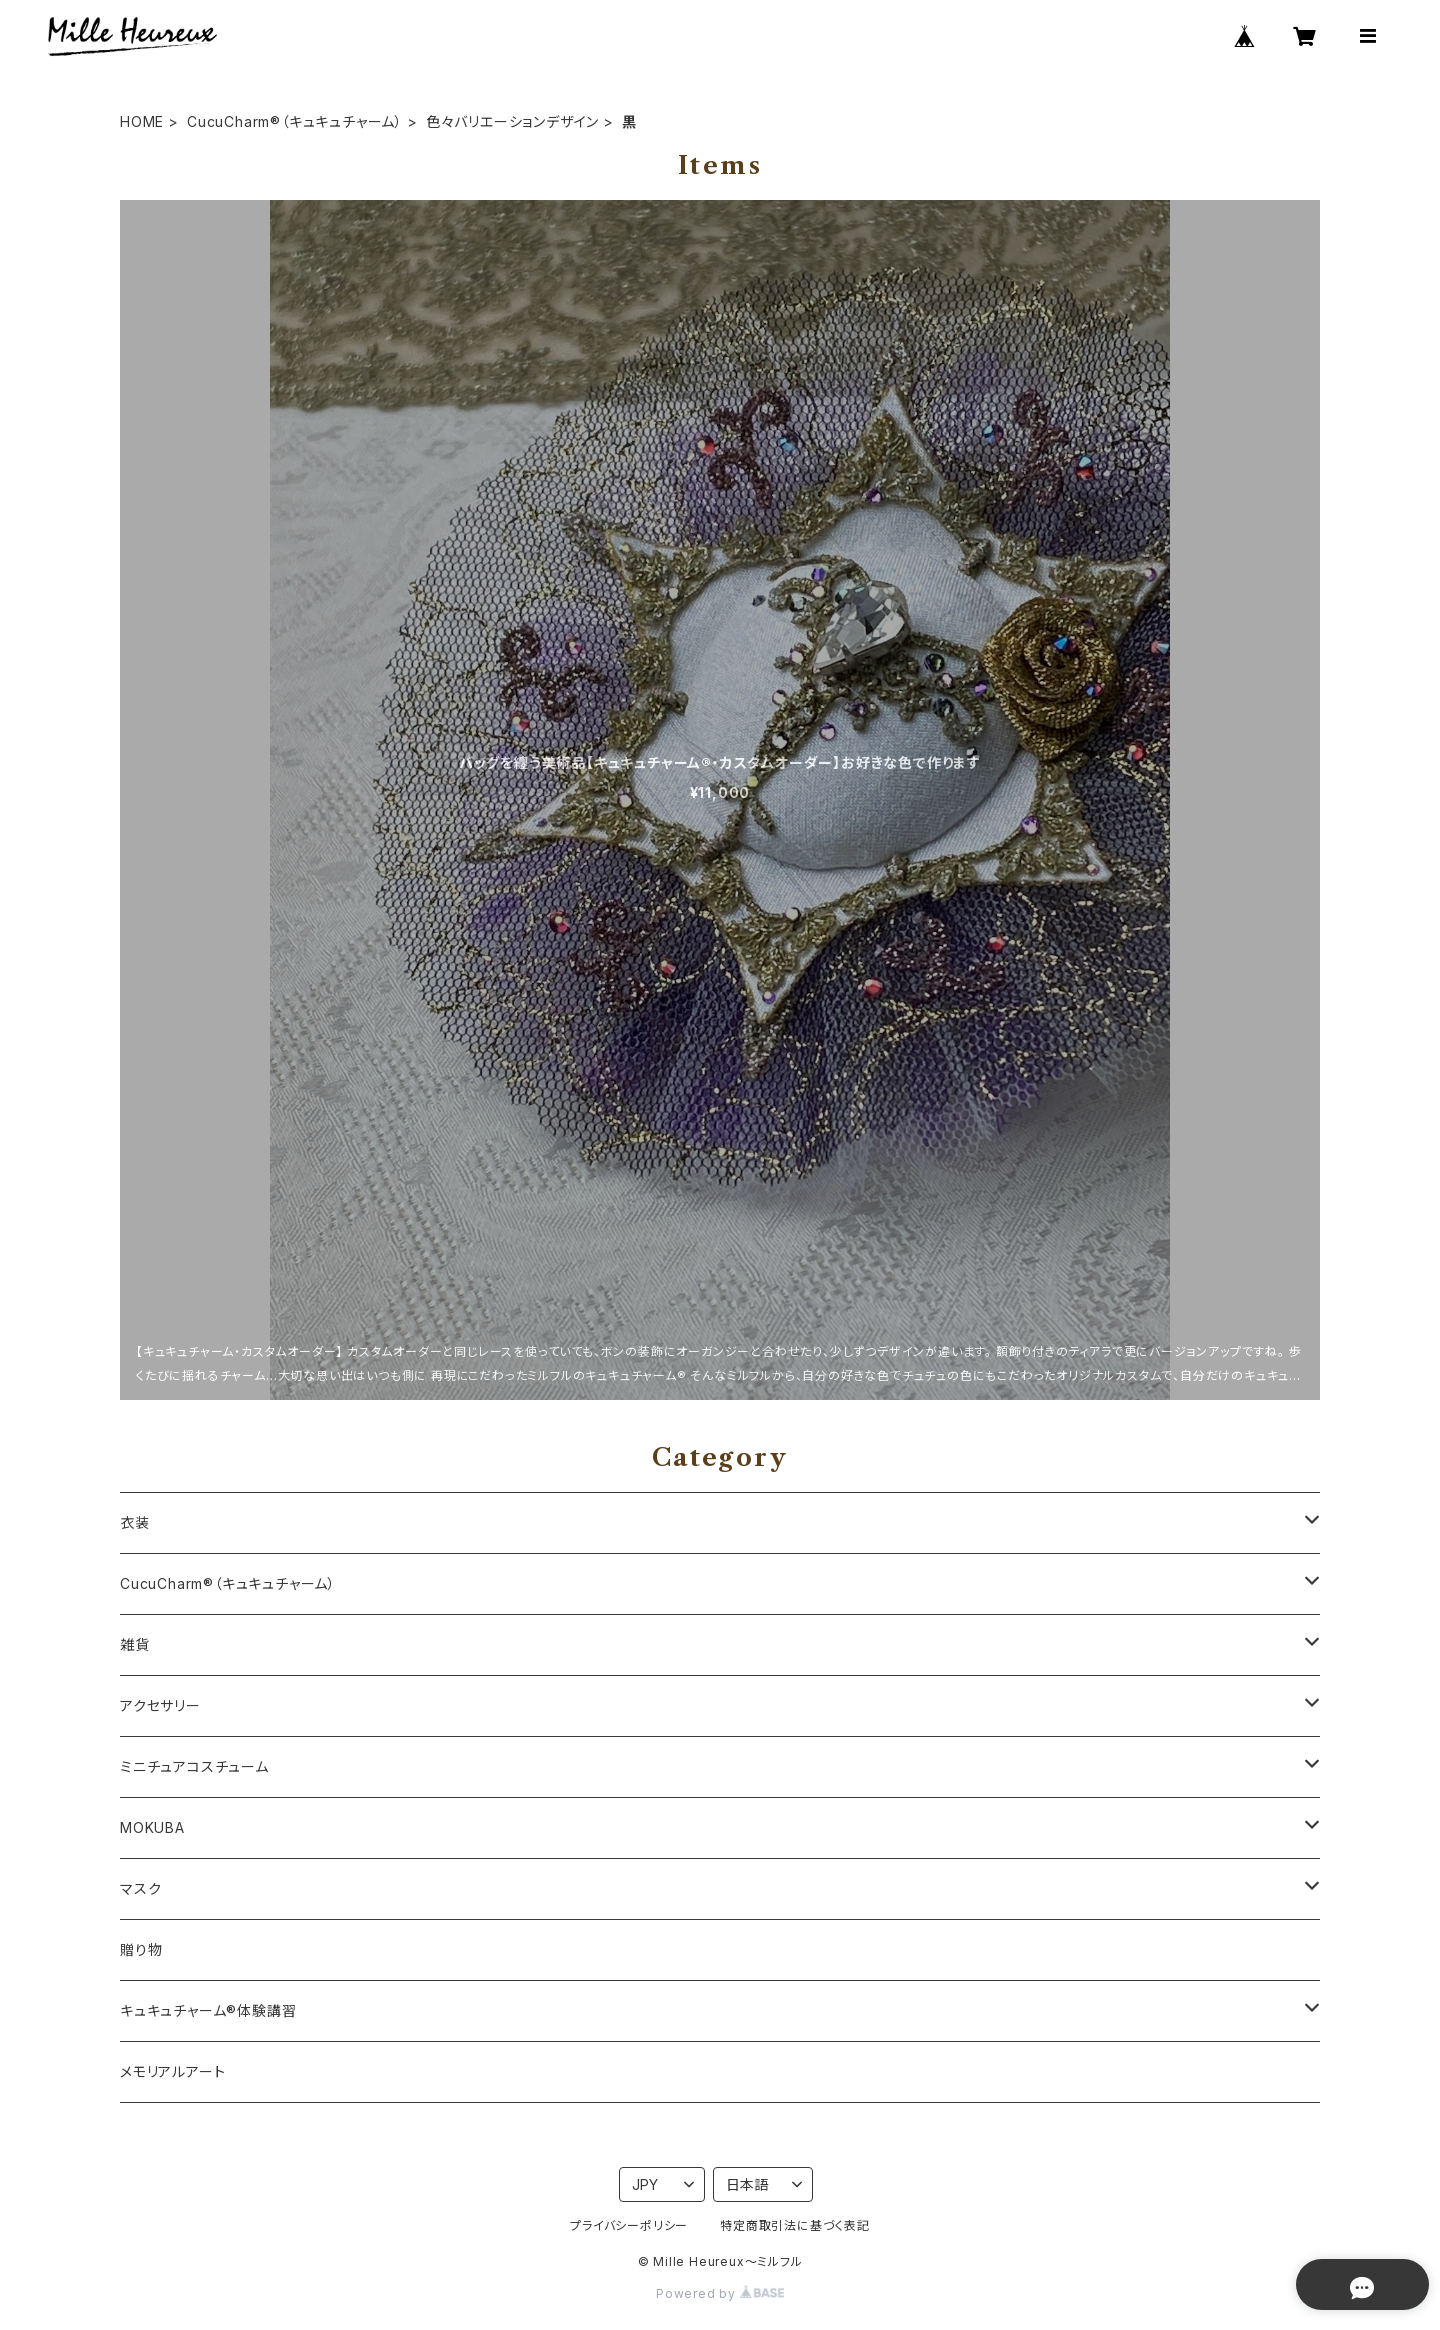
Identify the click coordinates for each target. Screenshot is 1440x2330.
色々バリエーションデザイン (512, 121)
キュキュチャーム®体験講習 (208, 2010)
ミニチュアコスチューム (194, 1766)
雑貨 (135, 1644)
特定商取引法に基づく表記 (795, 2225)
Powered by (720, 2293)
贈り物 (141, 1949)
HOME (142, 121)
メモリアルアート (172, 2071)
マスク (140, 1888)
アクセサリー (160, 1705)
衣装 (135, 1522)
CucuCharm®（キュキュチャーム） (295, 121)
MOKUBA (152, 1827)
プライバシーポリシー (629, 2225)
